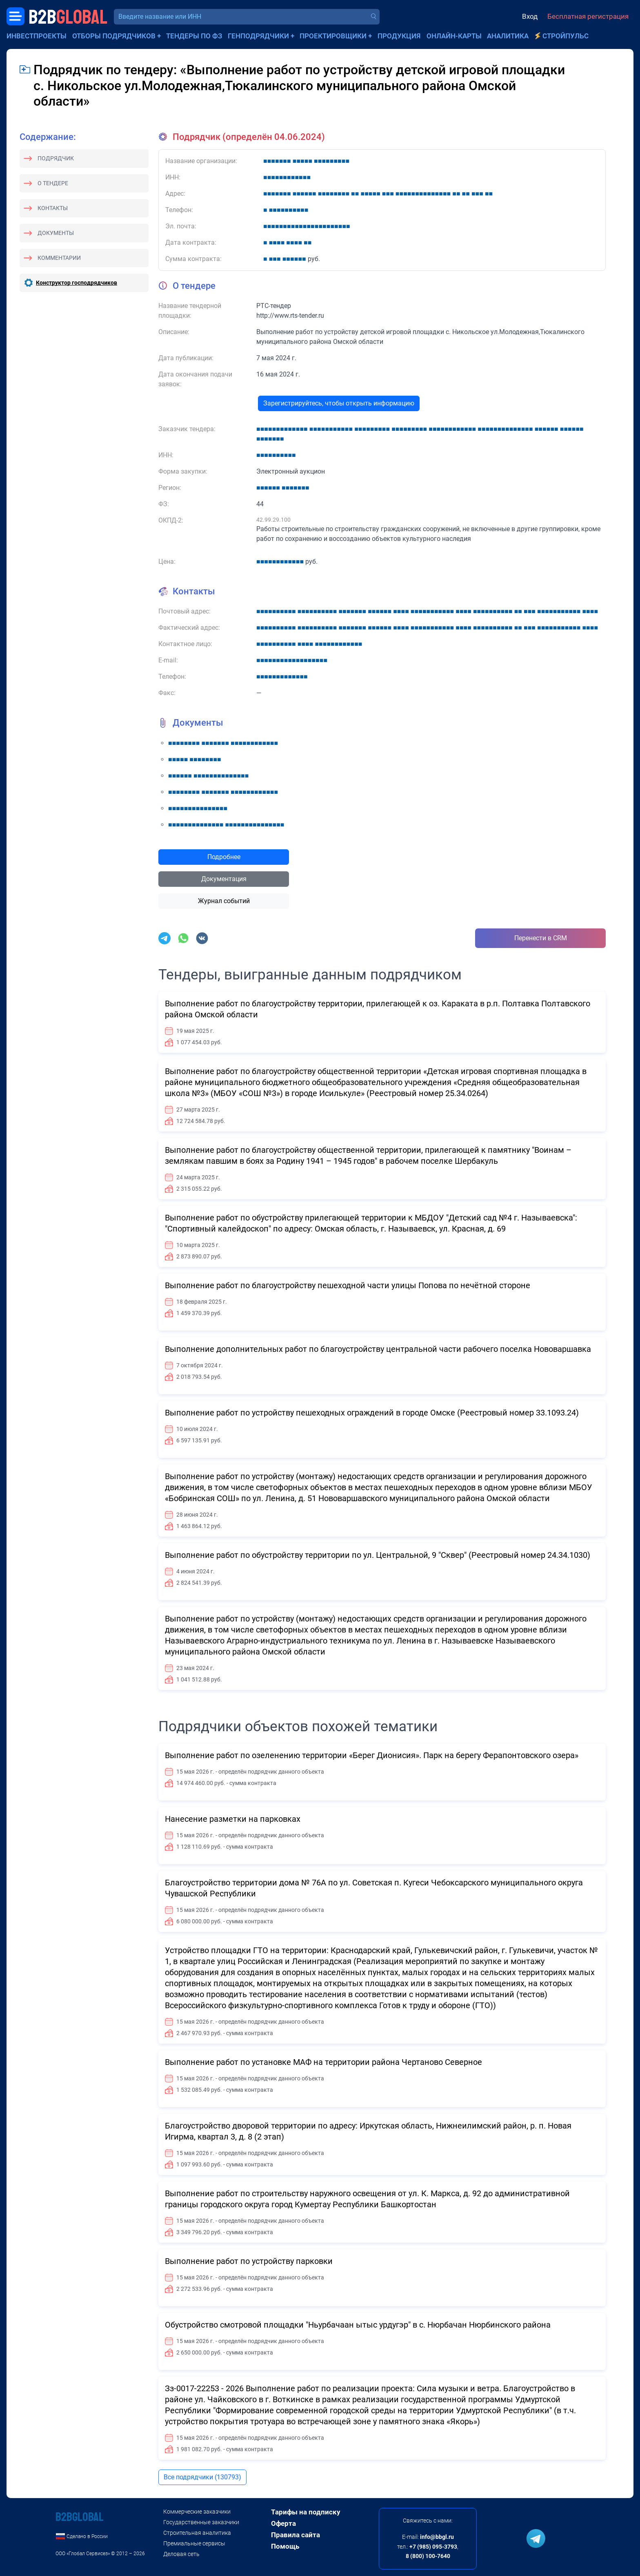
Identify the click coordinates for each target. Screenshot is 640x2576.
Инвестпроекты (37, 36)
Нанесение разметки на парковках (232, 1819)
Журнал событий (224, 901)
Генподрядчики (258, 36)
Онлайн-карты (454, 36)
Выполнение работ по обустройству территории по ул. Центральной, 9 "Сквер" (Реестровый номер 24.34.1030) (377, 1555)
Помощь (285, 2546)
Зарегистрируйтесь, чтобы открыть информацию (338, 403)
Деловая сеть (181, 2554)
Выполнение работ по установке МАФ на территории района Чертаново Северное (323, 2062)
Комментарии (59, 258)
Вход (530, 16)
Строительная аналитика (197, 2532)
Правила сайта (295, 2535)
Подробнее (223, 857)
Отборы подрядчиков (114, 36)
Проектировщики (333, 36)
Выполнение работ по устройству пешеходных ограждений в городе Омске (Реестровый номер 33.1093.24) (372, 1413)
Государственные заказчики (201, 2522)
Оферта (283, 2523)
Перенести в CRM (540, 938)
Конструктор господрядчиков (76, 282)
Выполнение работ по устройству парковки (249, 2261)
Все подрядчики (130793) (202, 2477)
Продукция (399, 36)
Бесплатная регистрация (588, 16)
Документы (56, 233)
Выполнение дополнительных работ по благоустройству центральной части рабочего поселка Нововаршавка (378, 1349)
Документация (224, 879)
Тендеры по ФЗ (194, 36)
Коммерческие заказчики (197, 2511)
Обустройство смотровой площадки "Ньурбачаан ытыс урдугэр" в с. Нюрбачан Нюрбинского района (358, 2325)
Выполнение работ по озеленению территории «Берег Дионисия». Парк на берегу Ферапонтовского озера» (371, 1755)
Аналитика (508, 36)
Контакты (53, 208)
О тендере (53, 183)
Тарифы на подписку (305, 2512)
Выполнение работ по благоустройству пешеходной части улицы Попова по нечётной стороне (347, 1285)
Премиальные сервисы (194, 2543)
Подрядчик (56, 158)
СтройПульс (565, 36)
